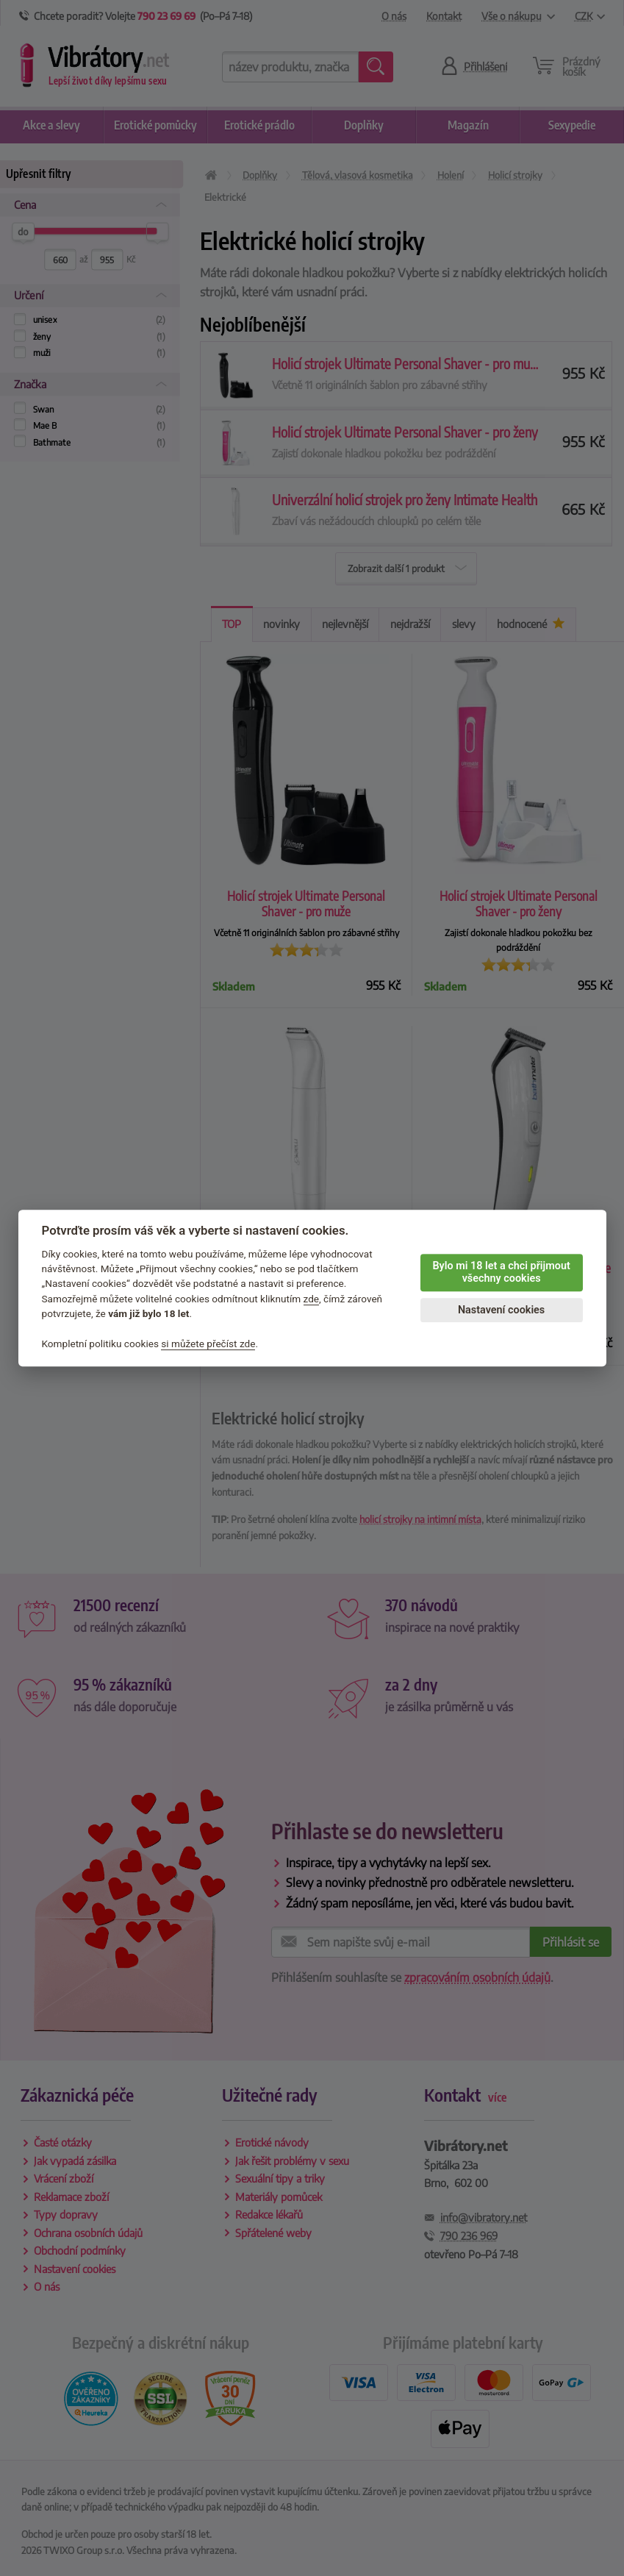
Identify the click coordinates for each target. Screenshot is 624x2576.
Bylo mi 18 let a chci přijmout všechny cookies (501, 1272)
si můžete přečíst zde (208, 1343)
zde (312, 1299)
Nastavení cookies (501, 1310)
